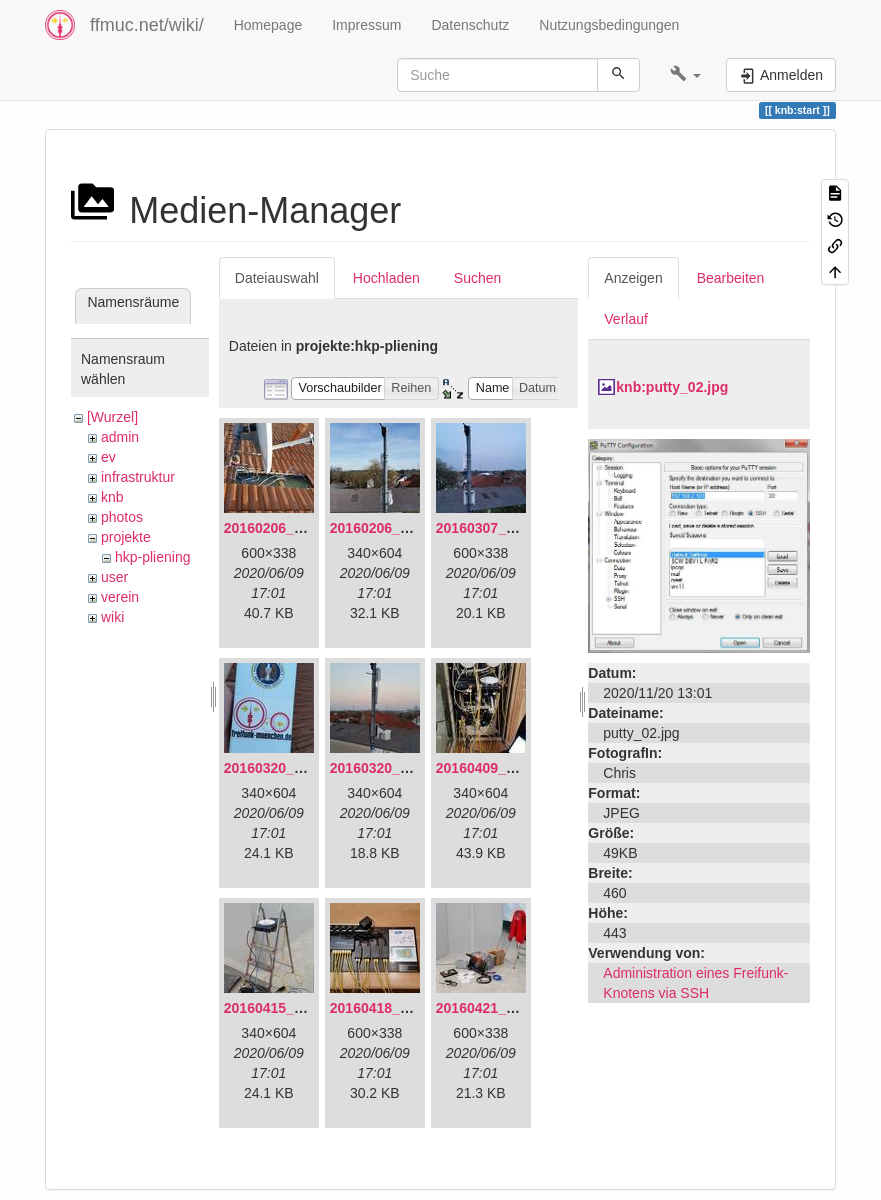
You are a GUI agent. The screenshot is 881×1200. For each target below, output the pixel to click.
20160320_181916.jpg (295, 768)
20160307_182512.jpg (507, 528)
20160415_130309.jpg (295, 1008)
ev (108, 457)
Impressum (366, 25)
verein (120, 597)
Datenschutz (470, 25)
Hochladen (386, 278)
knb (112, 497)
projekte (126, 537)
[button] (685, 75)
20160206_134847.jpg (295, 528)
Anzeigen (633, 278)
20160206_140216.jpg (401, 528)
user (114, 577)
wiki (112, 617)
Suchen (477, 278)
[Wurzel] (112, 417)
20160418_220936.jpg (401, 1008)
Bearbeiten (731, 278)
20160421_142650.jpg (507, 1008)
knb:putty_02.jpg (672, 387)
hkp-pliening (153, 557)
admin (120, 437)
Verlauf (626, 319)
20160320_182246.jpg (401, 768)
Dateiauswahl (277, 278)
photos (122, 517)
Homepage (268, 25)
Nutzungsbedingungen (609, 25)
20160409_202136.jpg (507, 768)
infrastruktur (138, 477)
